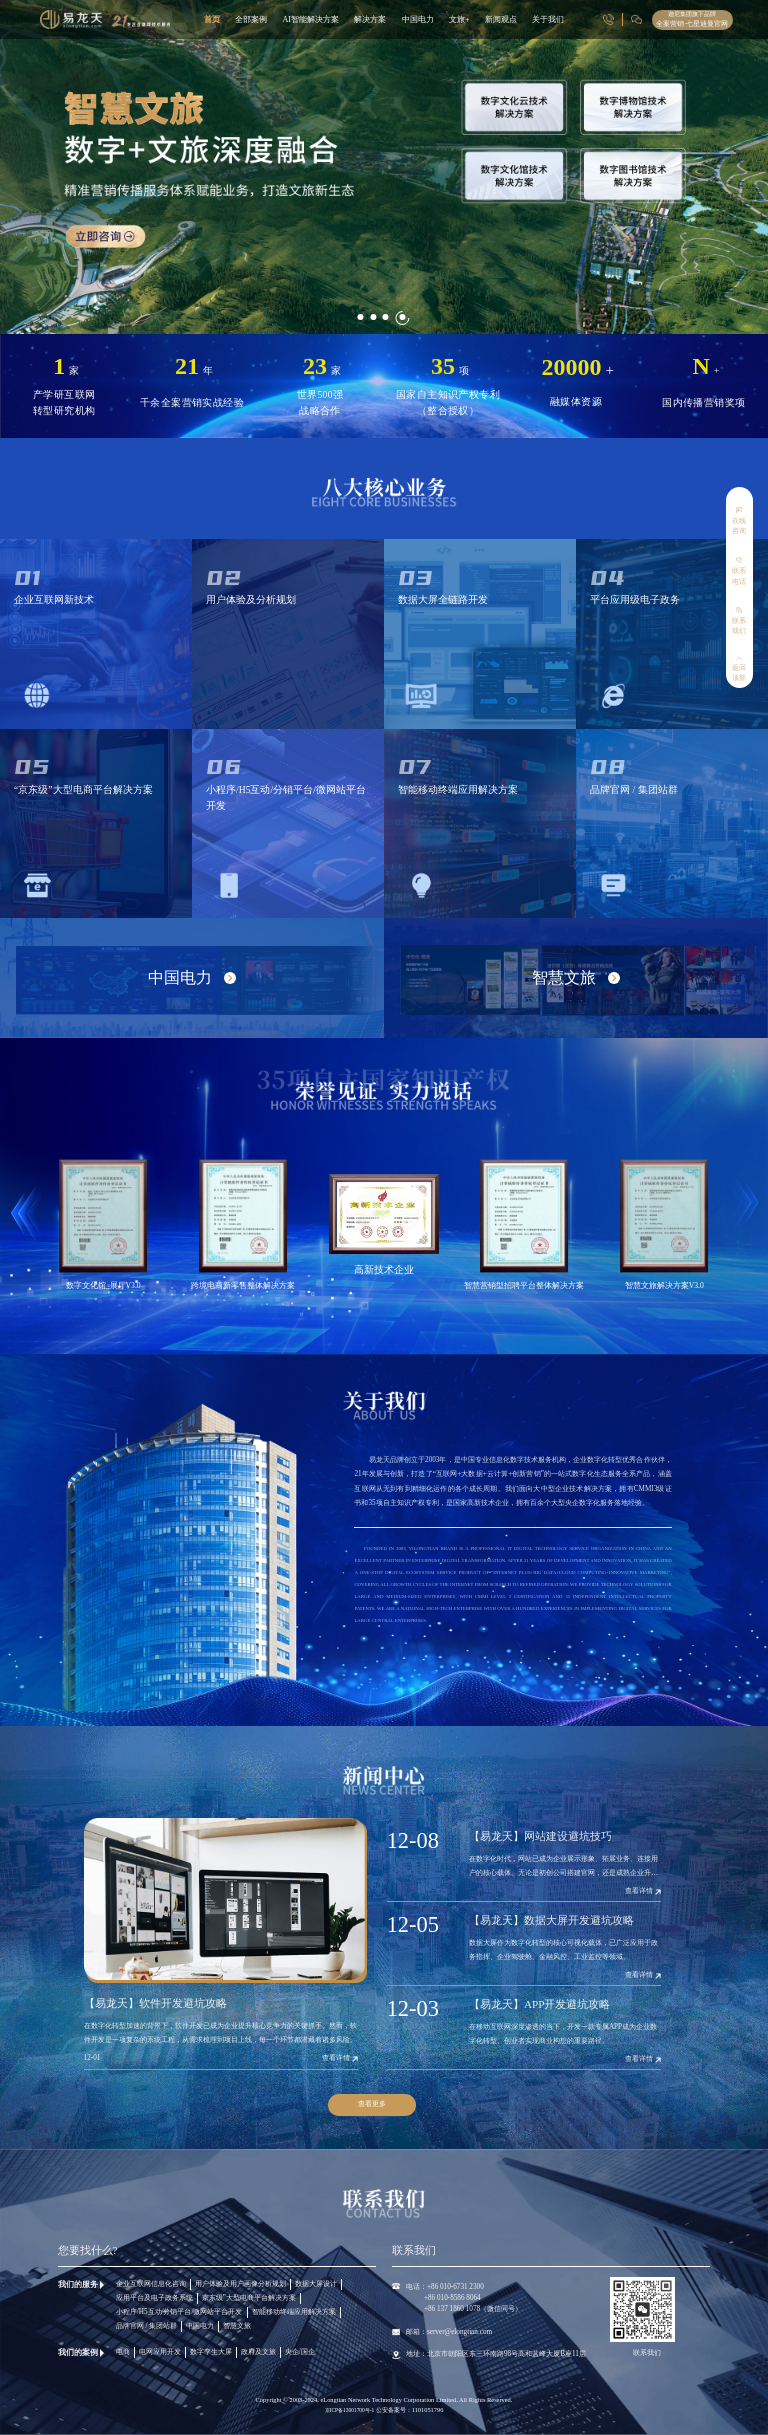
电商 (123, 2352)
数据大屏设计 (316, 2284)
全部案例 (251, 19)
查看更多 (372, 2104)
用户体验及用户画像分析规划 (240, 2284)
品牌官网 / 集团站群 (147, 2326)
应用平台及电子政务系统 (154, 2298)
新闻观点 (501, 19)
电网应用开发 (160, 2352)
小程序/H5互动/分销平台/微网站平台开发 (179, 2312)
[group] (384, 167)
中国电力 (418, 19)
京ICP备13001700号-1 (350, 2410)
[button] (361, 305)
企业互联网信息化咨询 (151, 2284)
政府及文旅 (258, 2352)
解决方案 (370, 19)
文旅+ (459, 19)
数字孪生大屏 (211, 2352)
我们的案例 (78, 2352)
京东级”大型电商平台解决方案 (249, 2298)
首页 (212, 19)
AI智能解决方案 (310, 19)
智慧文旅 (237, 2326)
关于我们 (548, 19)
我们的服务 (78, 2284)
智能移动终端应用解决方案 (294, 2312)
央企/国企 (300, 2352)
